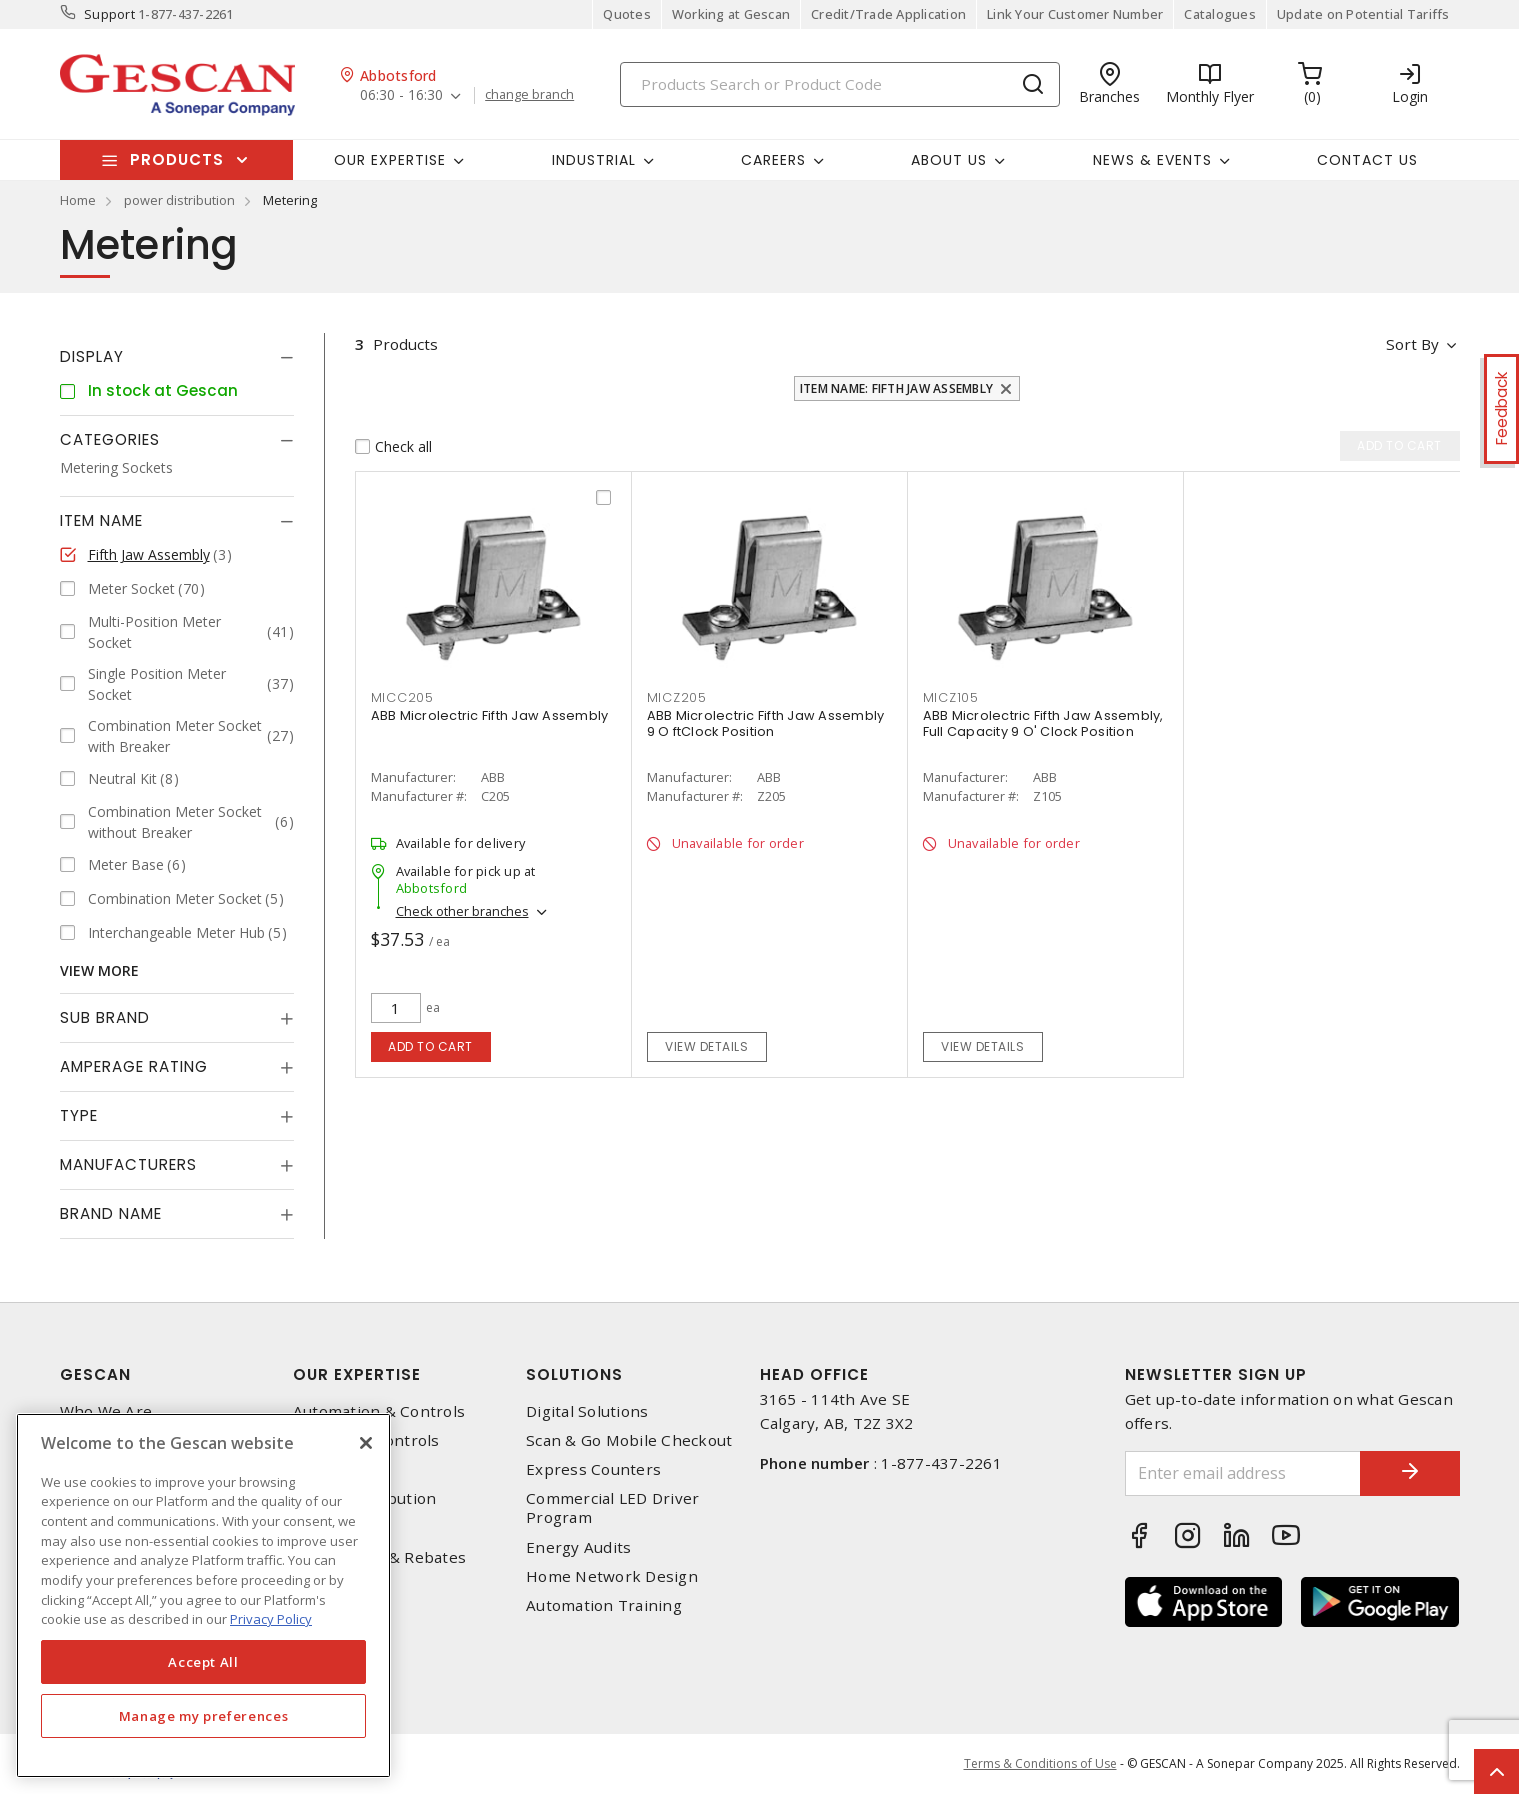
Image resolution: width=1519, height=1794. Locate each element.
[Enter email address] (1243, 1473)
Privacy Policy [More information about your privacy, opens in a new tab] (271, 1619)
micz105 (951, 697)
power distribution (179, 200)
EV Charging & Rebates (379, 1557)
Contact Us (1367, 160)
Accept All (203, 1662)
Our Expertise (357, 1374)
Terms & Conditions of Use (1040, 1763)
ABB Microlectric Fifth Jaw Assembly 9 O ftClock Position (766, 723)
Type (79, 1115)
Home (78, 200)
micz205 (677, 697)
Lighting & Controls (366, 1440)
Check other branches (462, 911)
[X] (366, 1443)
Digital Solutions (587, 1411)
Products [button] (177, 159)
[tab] (177, 357)
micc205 (402, 697)
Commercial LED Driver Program (612, 1508)
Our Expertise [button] (390, 160)
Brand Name (111, 1213)
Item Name (101, 520)
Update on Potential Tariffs (1363, 14)
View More (99, 970)
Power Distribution (365, 1498)
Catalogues (1220, 14)
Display (92, 356)
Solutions (574, 1374)
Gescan (95, 1374)
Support (109, 14)
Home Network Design (612, 1576)
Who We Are (106, 1411)
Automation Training (604, 1605)
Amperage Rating (134, 1066)
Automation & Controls (379, 1411)
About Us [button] (949, 160)
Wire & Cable (341, 1527)
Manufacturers (128, 1164)
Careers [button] (773, 160)
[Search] (840, 84)
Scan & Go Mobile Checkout (629, 1440)
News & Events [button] (1152, 160)
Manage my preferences (204, 1716)
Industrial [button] (594, 160)
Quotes (627, 14)
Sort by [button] (1413, 344)
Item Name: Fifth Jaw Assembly (896, 388)
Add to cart (430, 1046)
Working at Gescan (731, 14)
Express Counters (593, 1469)
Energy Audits (578, 1547)
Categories (110, 439)
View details (706, 1046)
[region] (203, 1595)
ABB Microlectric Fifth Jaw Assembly (490, 715)
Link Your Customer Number (1075, 14)
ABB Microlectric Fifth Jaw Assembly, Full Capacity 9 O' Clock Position (1043, 723)
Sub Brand (105, 1017)
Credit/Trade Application (888, 14)
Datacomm (332, 1469)
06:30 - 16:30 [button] (401, 95)
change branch (529, 95)
